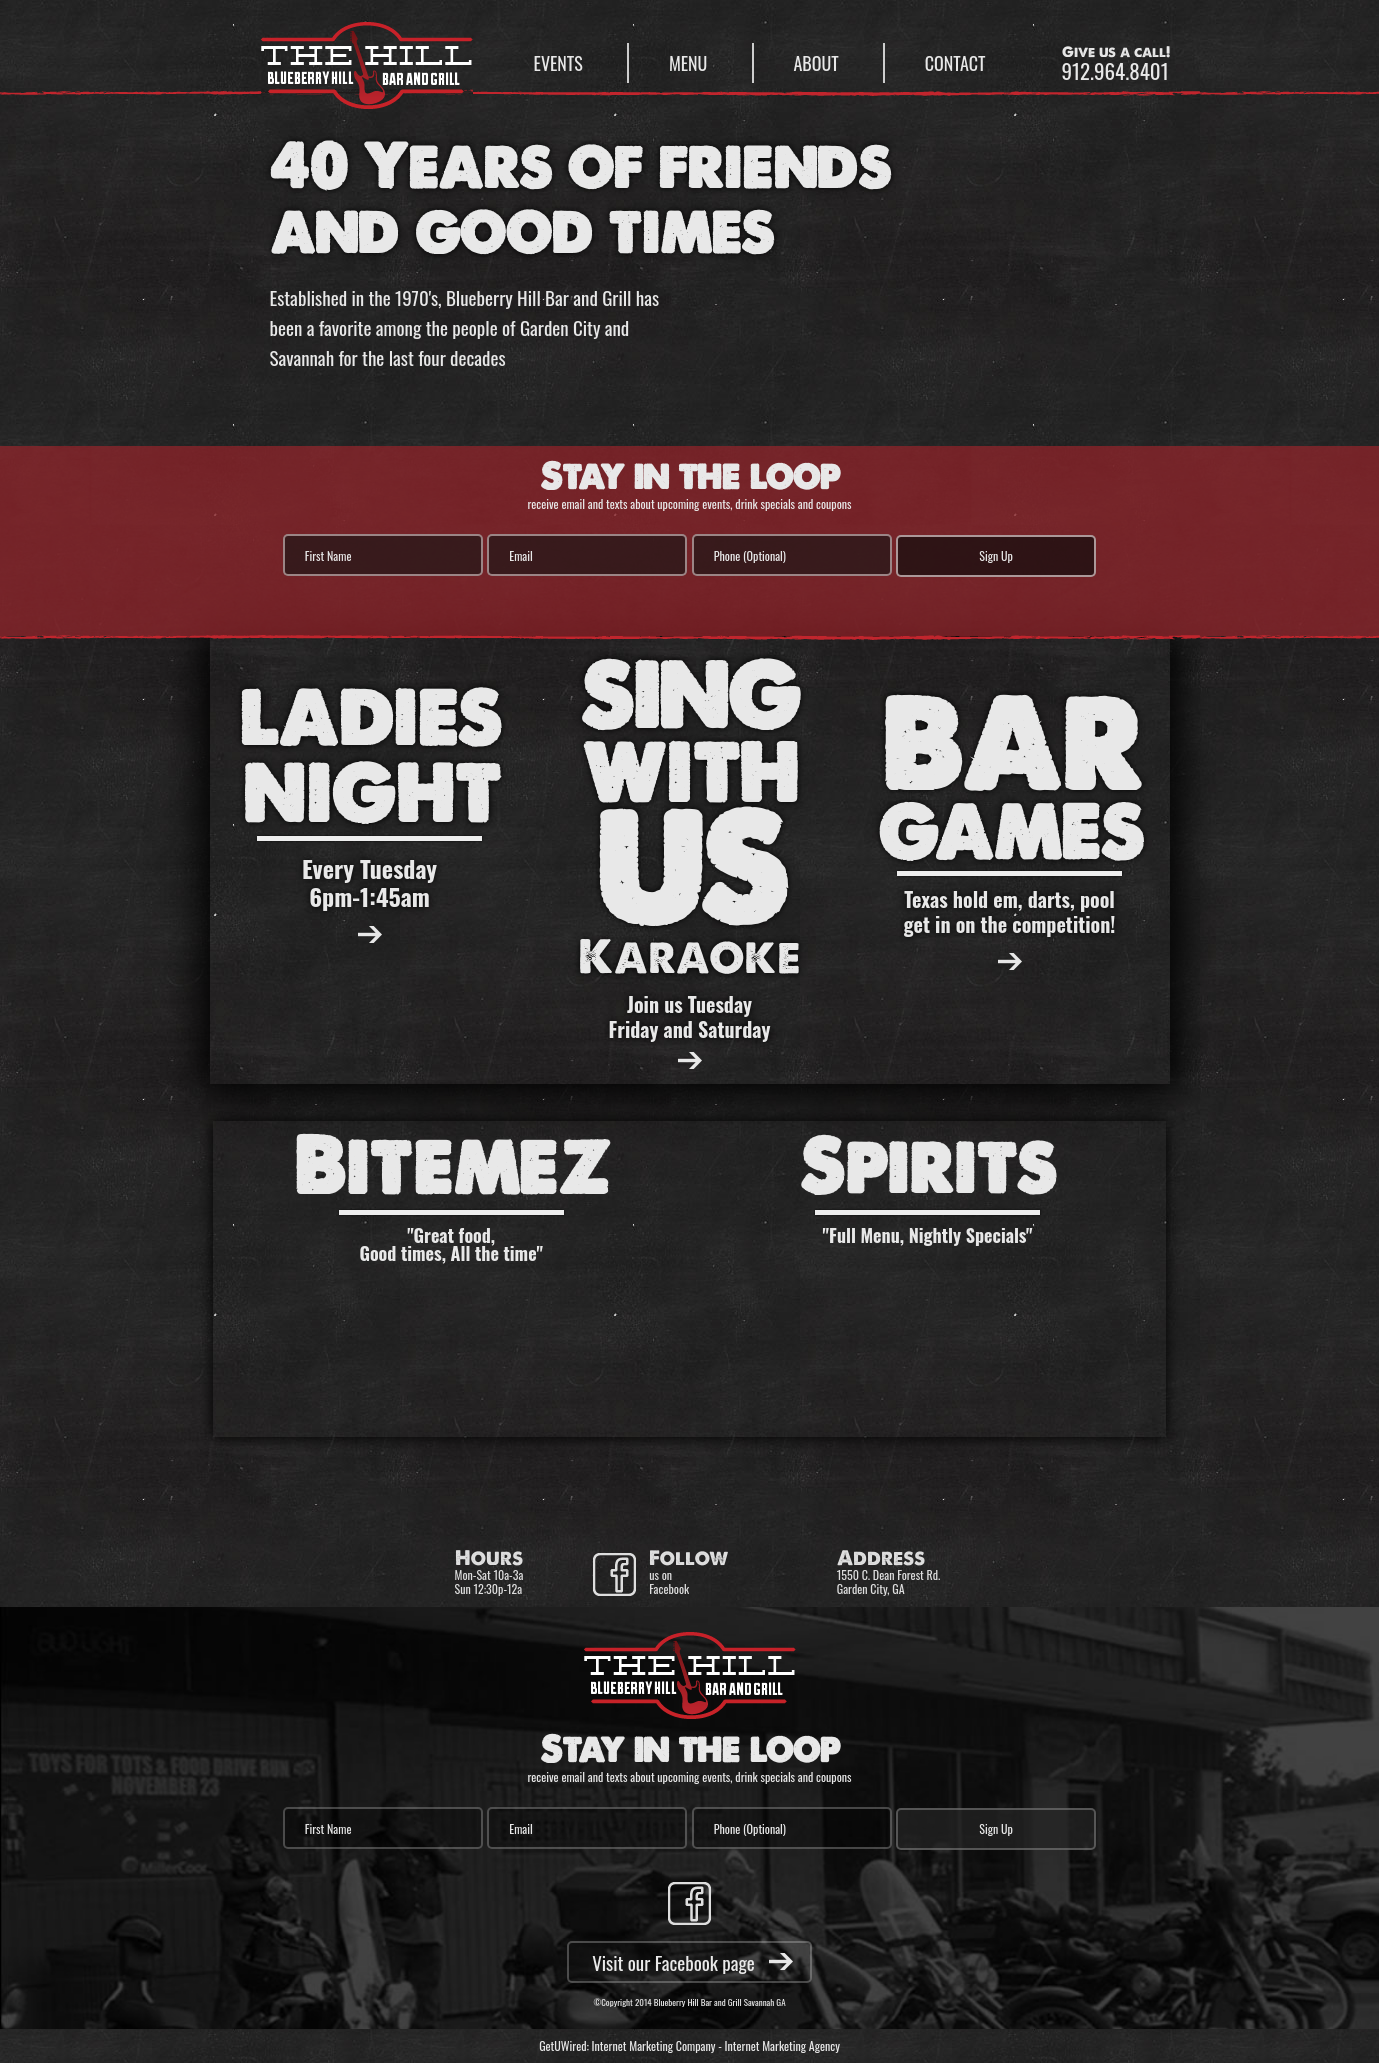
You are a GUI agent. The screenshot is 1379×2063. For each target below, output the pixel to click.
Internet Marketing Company (654, 2045)
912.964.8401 (1115, 70)
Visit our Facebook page (673, 1962)
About (816, 63)
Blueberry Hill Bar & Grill (367, 56)
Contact (955, 63)
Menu (688, 63)
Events (558, 63)
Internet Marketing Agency (782, 2045)
